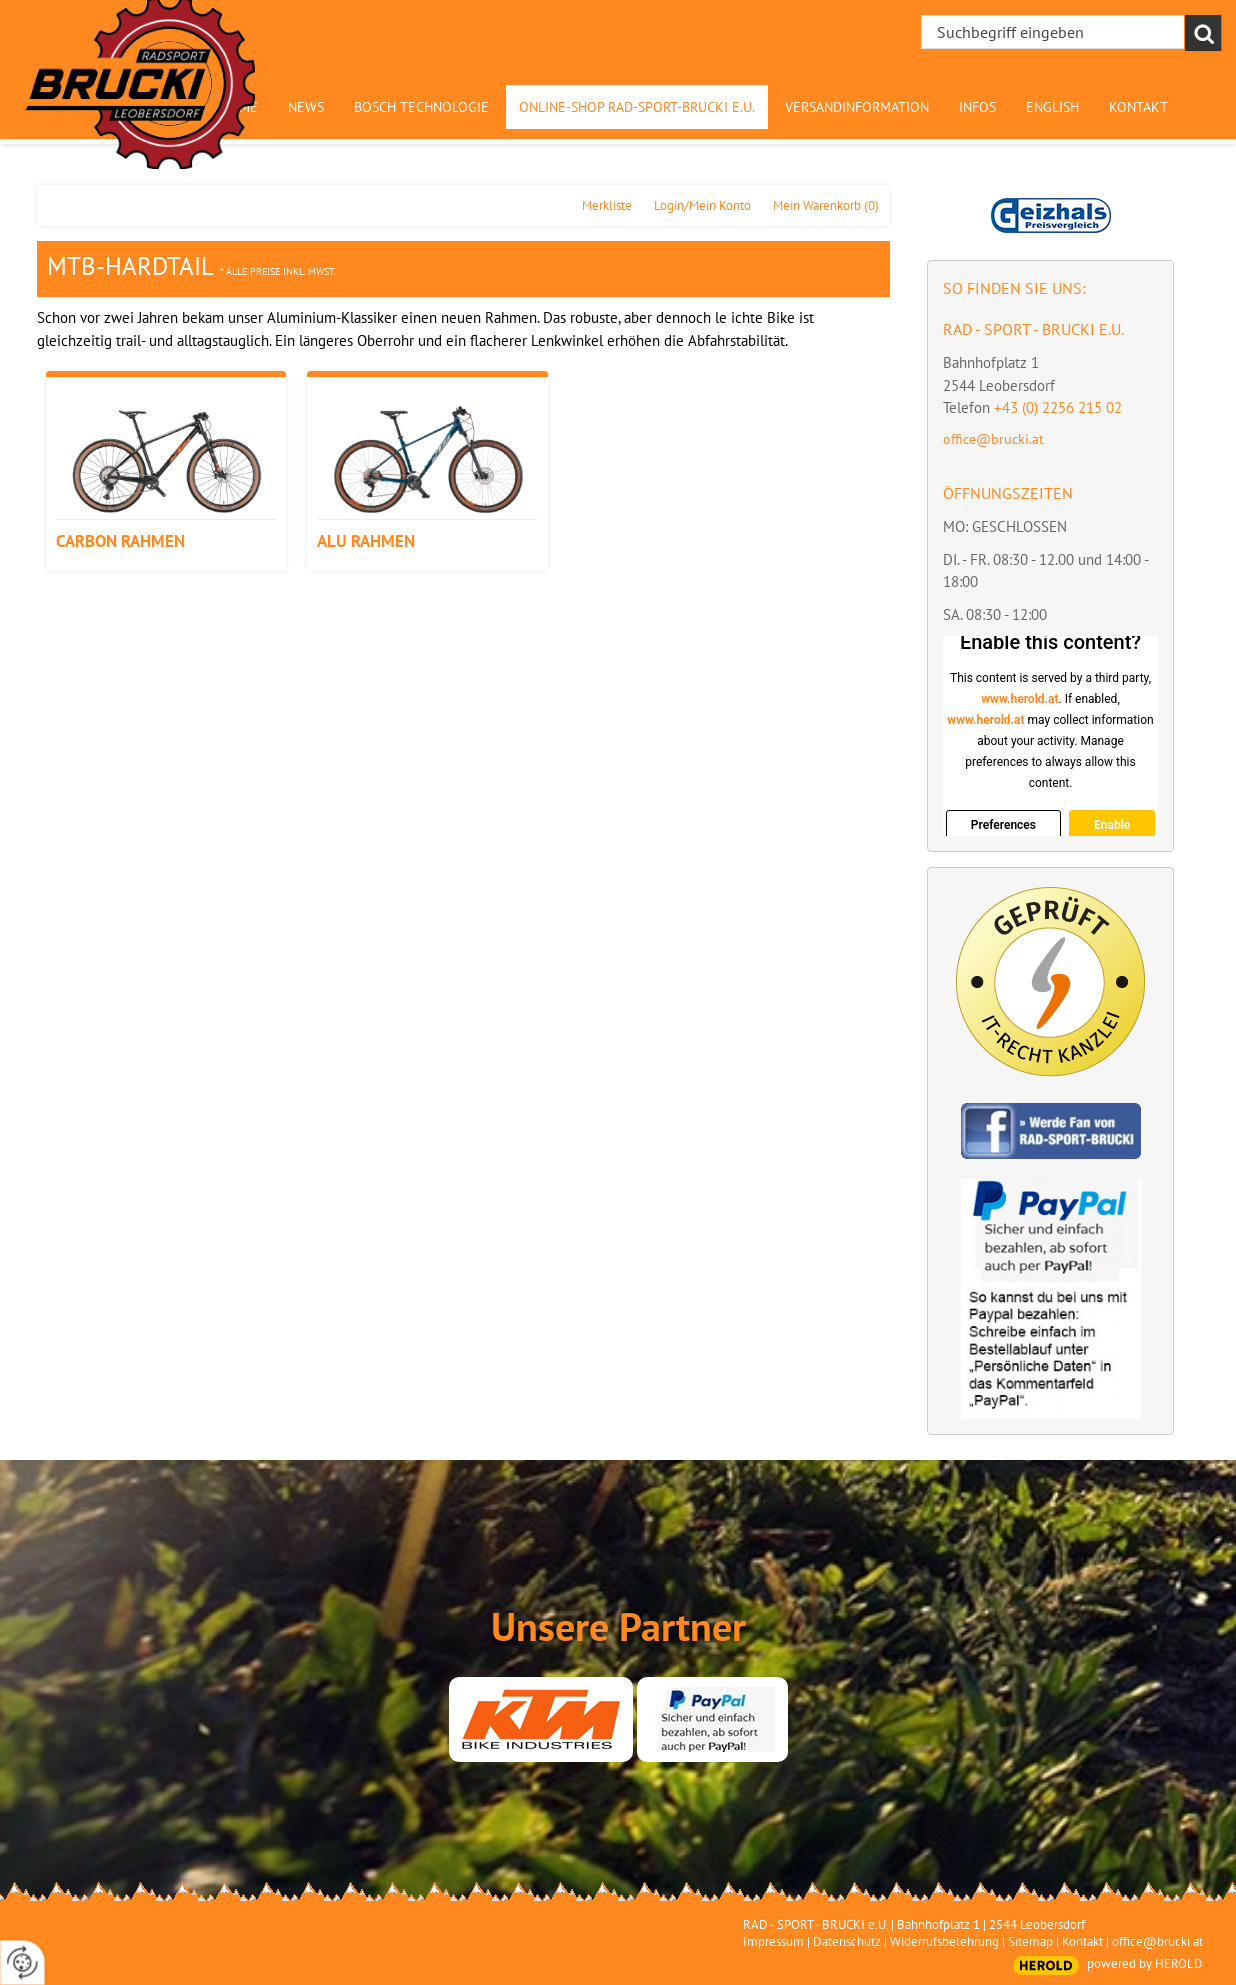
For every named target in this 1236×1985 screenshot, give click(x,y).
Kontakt (1082, 1941)
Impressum (773, 1941)
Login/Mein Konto (702, 205)
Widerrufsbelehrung (944, 1941)
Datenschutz (847, 1941)
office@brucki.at (993, 439)
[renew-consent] (22, 1962)
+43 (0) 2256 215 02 (1058, 407)
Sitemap (1030, 1941)
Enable (1112, 825)
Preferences (1003, 825)
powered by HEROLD (1145, 1963)
